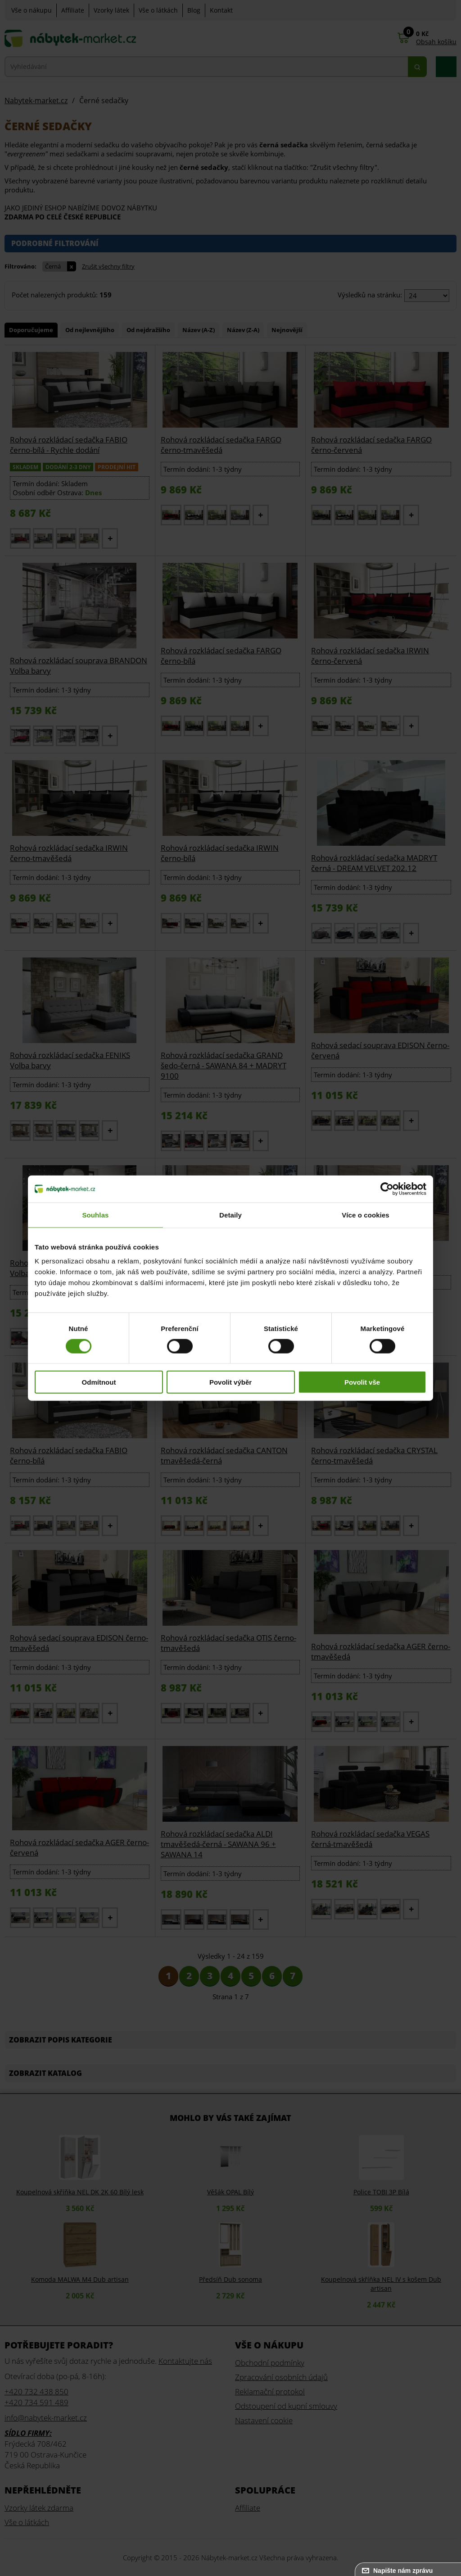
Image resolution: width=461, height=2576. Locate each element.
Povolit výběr (230, 1382)
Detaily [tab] (230, 1214)
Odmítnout (99, 1382)
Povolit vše (362, 1382)
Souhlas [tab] (95, 1214)
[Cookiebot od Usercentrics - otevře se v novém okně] (387, 1188)
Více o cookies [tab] (365, 1214)
